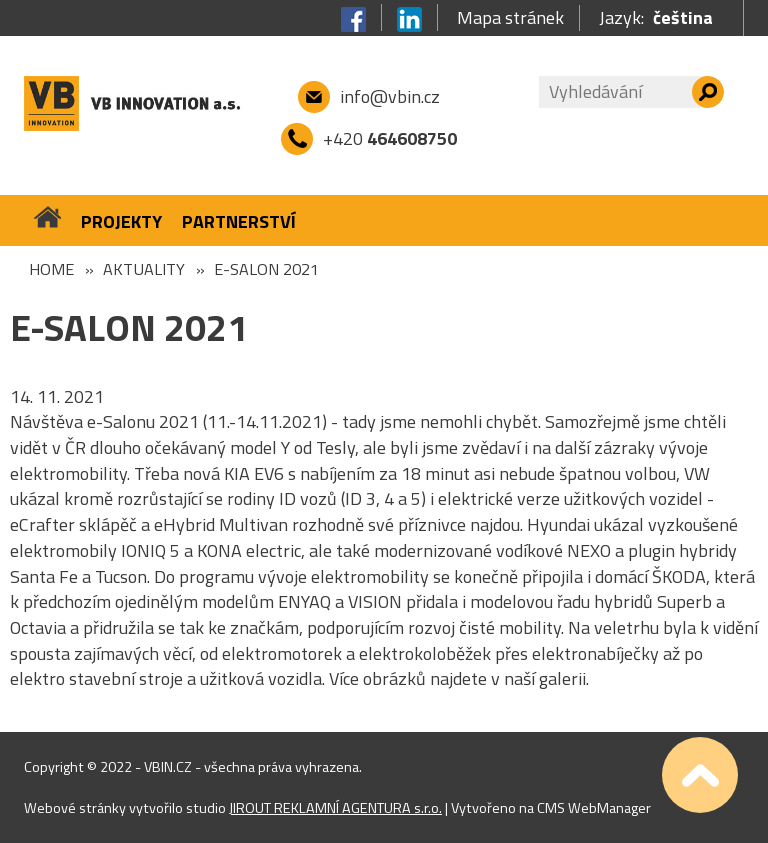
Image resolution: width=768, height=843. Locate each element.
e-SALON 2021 (266, 269)
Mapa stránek (510, 18)
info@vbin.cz (390, 96)
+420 (390, 138)
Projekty (121, 221)
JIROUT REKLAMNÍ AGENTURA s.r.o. (335, 808)
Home (51, 269)
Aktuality (144, 269)
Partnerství (239, 221)
